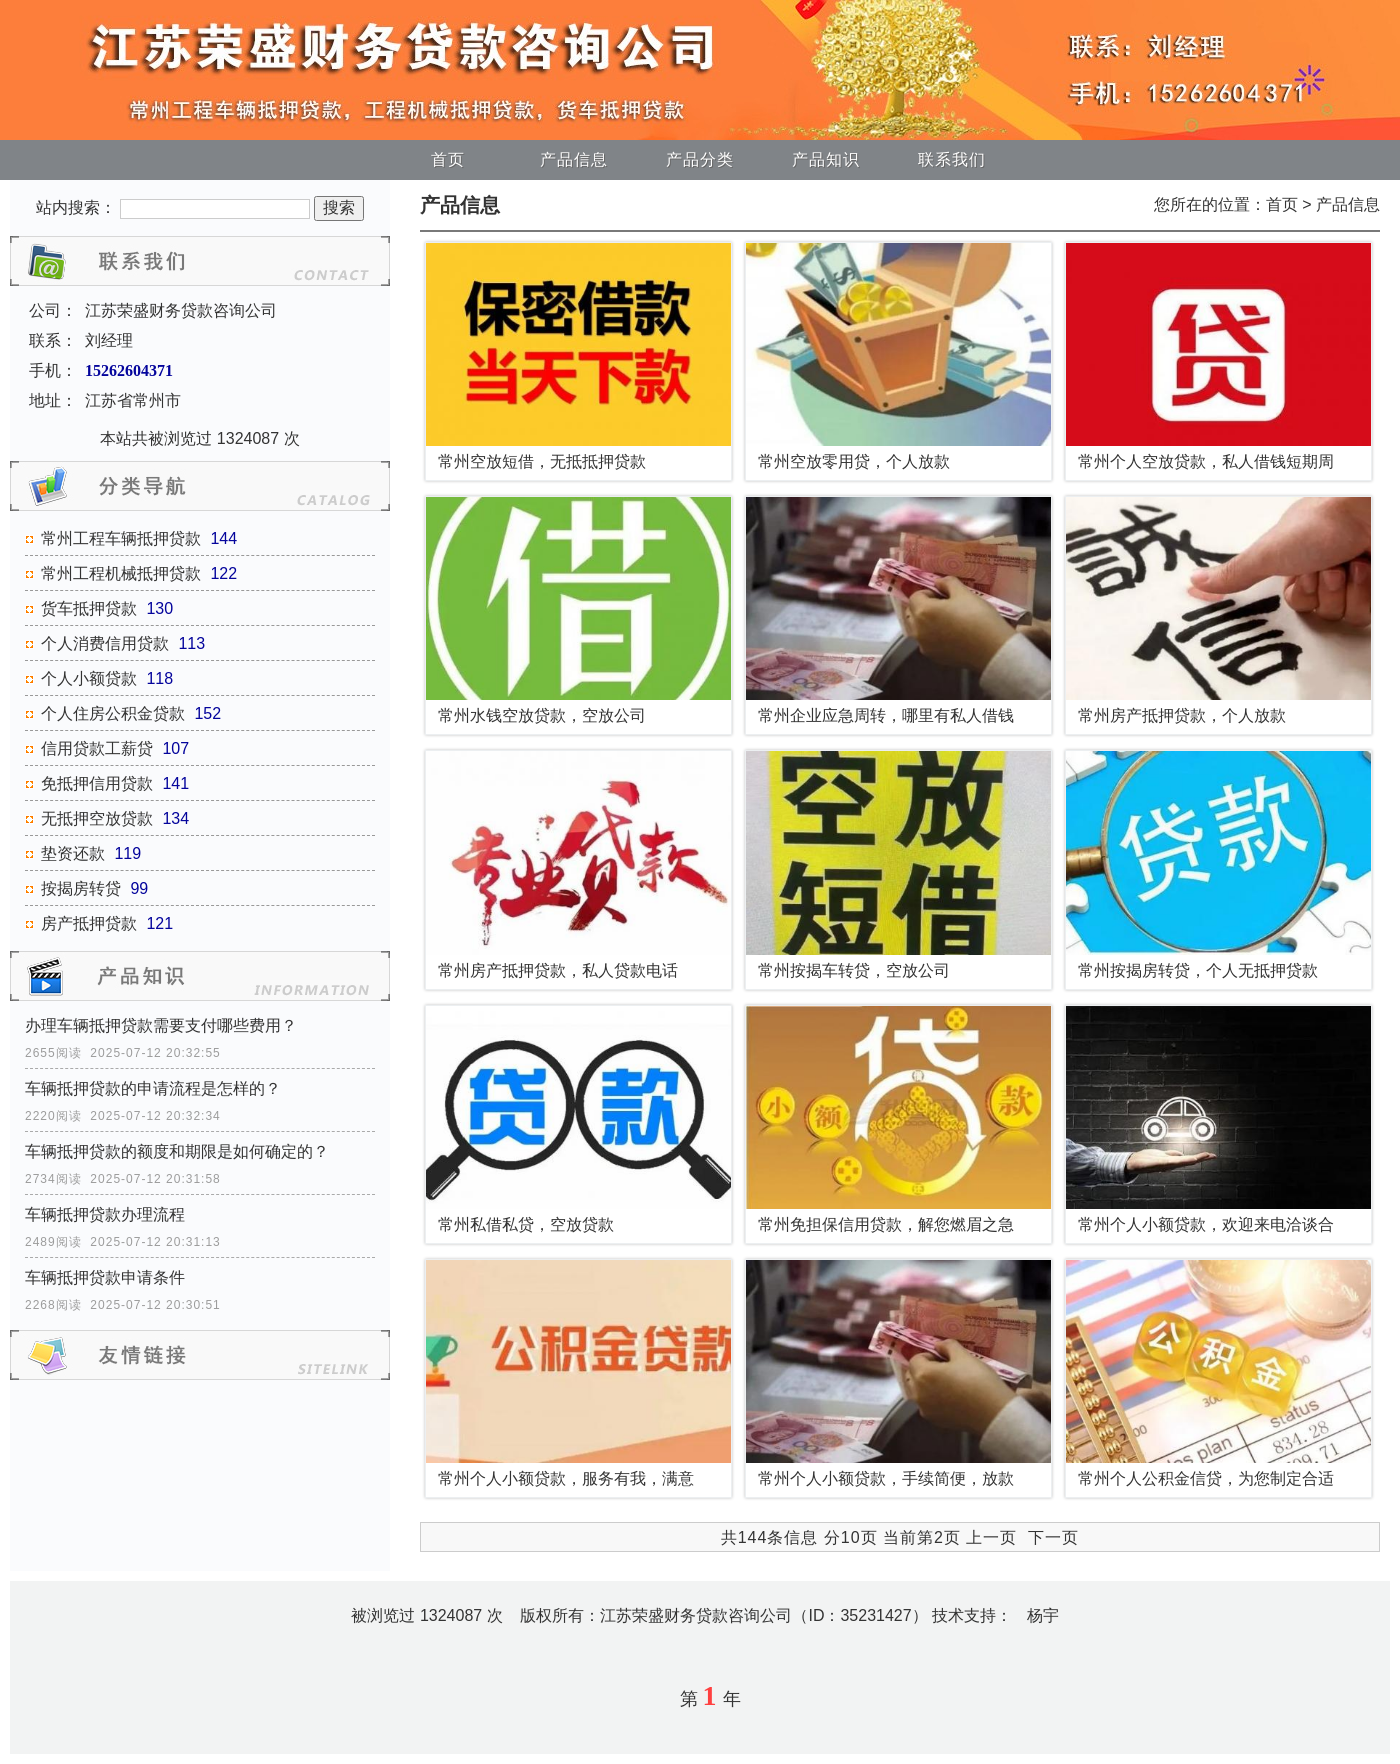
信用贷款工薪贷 (97, 748)
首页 (448, 159)
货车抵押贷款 (89, 608)
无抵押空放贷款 (97, 818)
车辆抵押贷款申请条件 (105, 1277)
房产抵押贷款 (89, 923)
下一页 (1053, 1537)
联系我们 (952, 159)
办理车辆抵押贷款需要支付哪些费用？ (161, 1025)
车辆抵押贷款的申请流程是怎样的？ (153, 1088)
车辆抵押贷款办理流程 (105, 1214)
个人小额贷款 (89, 678)
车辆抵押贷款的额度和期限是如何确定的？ (177, 1151)
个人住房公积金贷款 (113, 713)
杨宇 (1043, 1615)
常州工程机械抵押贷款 (121, 573)
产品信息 (574, 159)
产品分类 (700, 159)
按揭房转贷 (81, 888)
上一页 (991, 1537)
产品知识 (826, 159)
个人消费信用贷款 (105, 643)
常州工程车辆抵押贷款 (121, 538)
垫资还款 (73, 853)
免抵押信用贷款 (97, 783)
